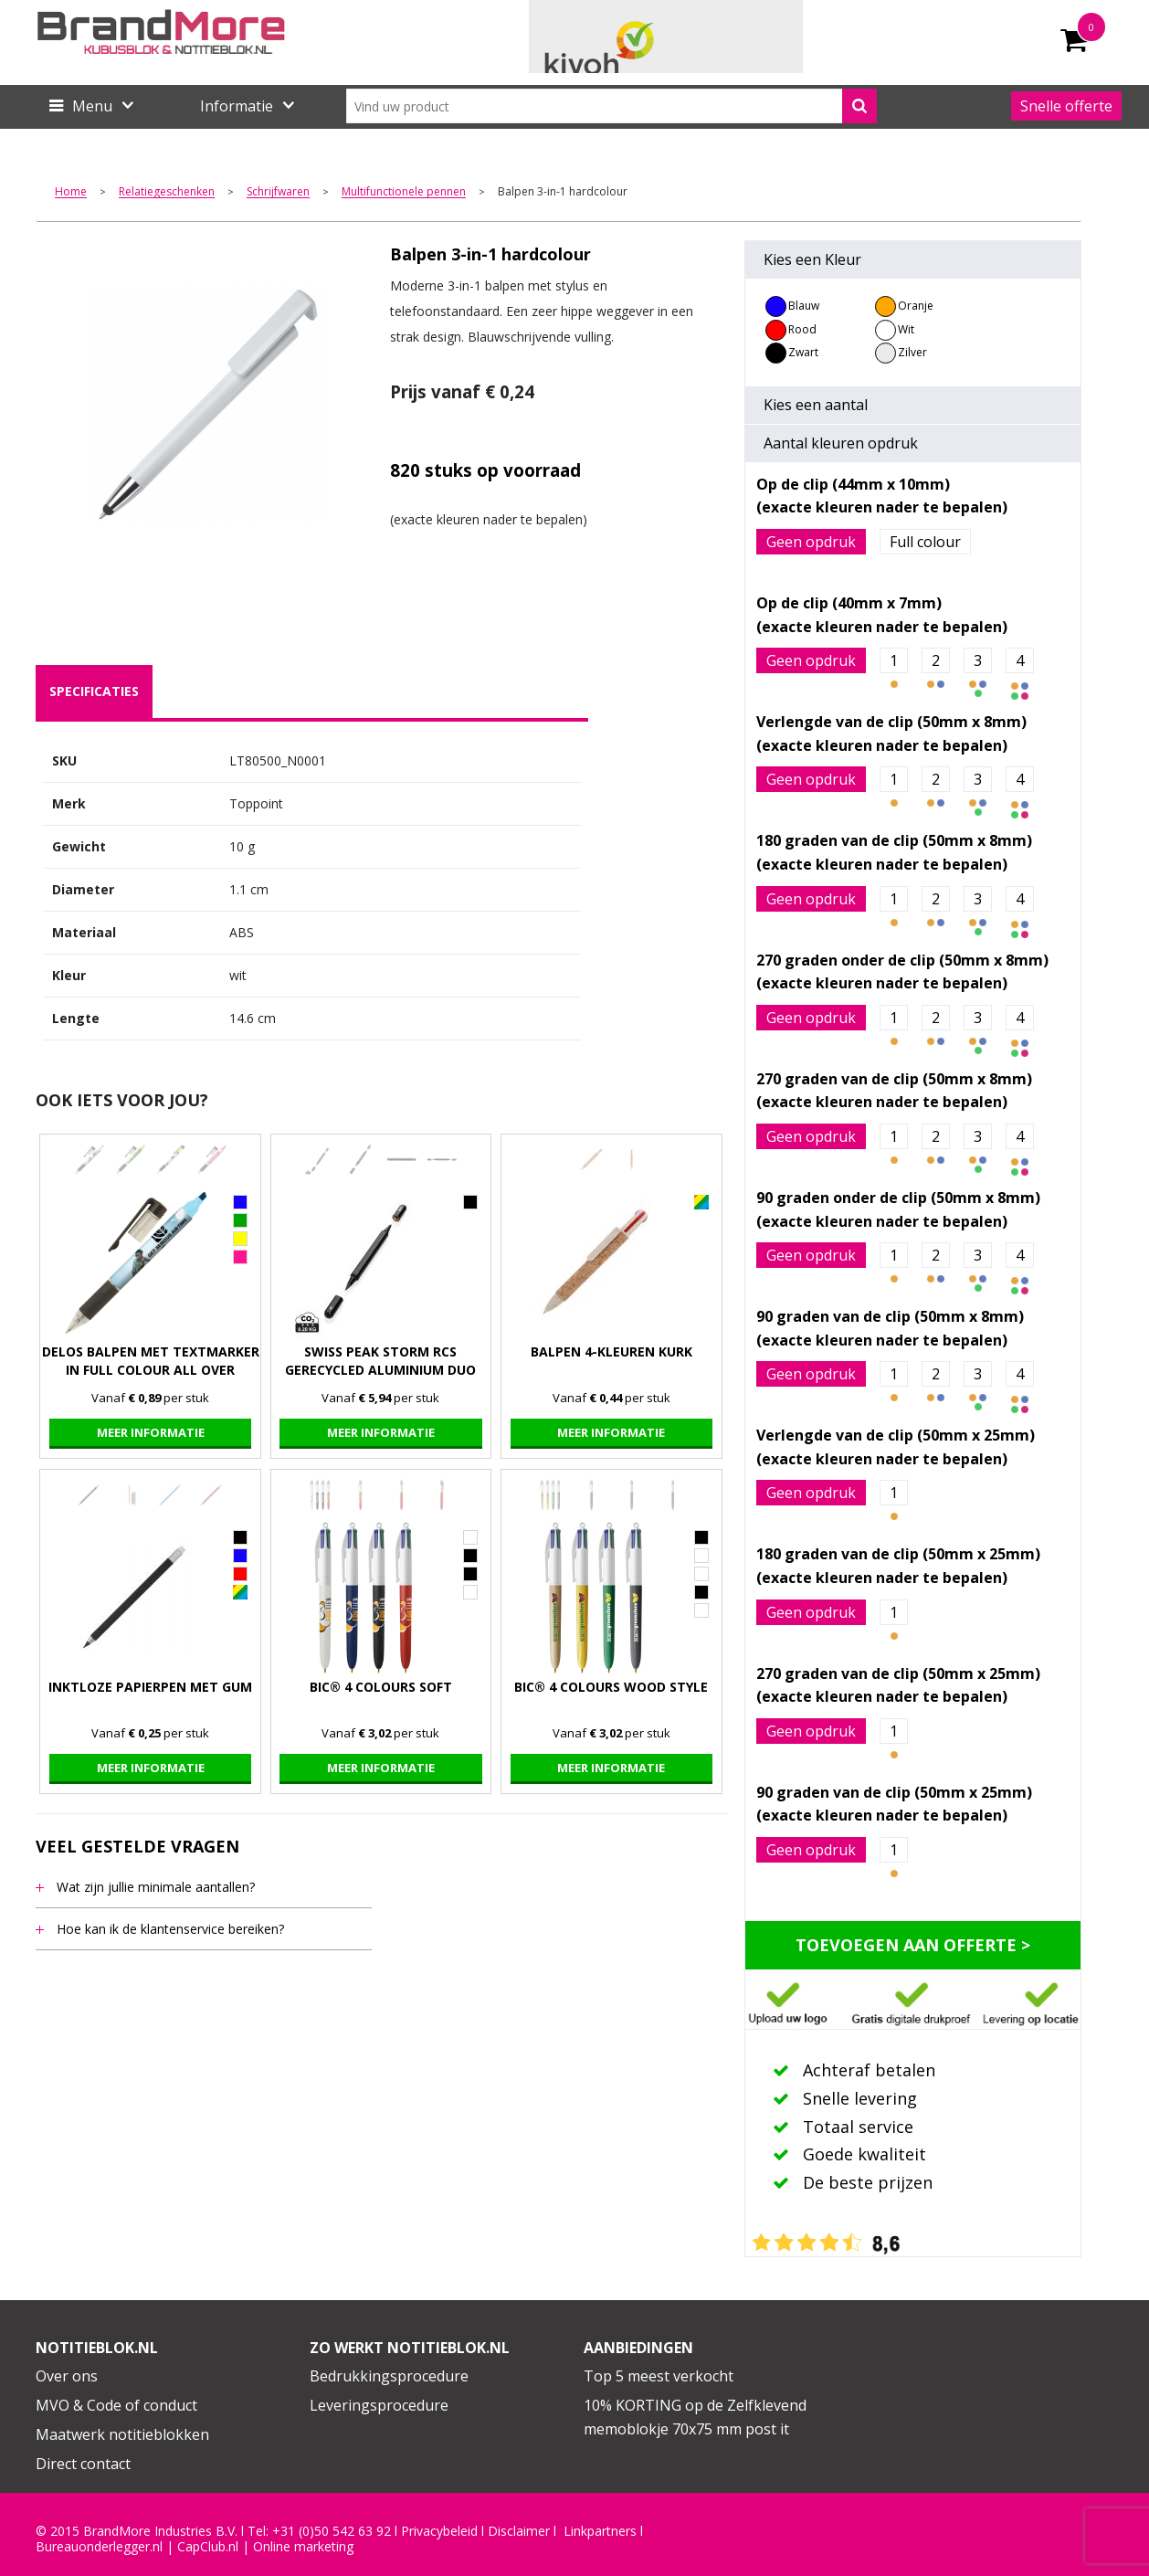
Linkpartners (600, 2531)
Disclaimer (519, 2531)
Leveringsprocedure (379, 2405)
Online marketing (303, 2546)
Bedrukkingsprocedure (389, 2376)
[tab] (94, 691)
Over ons (67, 2376)
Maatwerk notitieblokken (122, 2434)
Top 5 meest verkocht (658, 2376)
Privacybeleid (439, 2531)
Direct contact (83, 2464)
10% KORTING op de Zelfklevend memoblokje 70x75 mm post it (695, 2417)
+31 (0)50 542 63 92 (331, 2531)
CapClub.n (206, 2546)
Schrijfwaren (278, 192)
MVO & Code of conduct (116, 2405)
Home (71, 192)
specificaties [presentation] (94, 691)
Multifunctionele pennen (404, 192)
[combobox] (611, 106)
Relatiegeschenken (167, 192)
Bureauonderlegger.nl (99, 2546)
